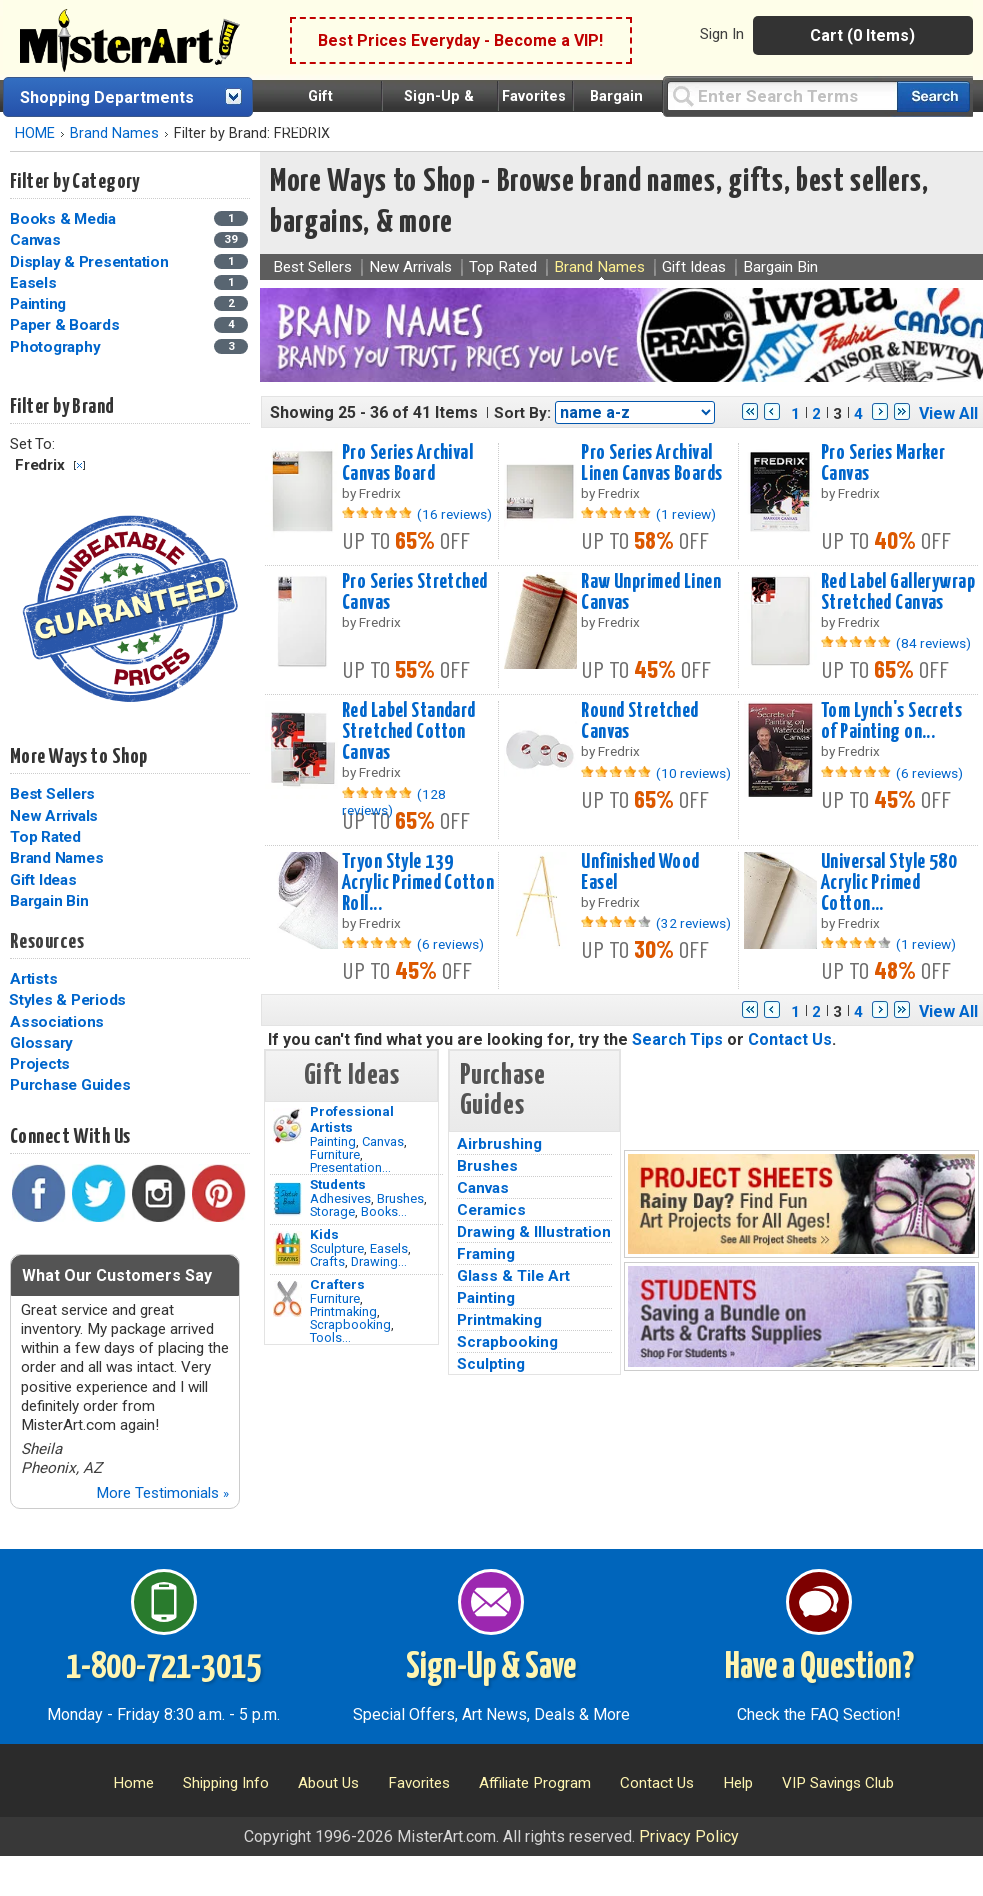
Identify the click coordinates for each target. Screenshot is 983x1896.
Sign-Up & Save (491, 1668)
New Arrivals (54, 816)
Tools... (330, 1337)
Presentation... (350, 1167)
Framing (486, 1254)
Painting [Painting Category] (40, 304)
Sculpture (337, 1248)
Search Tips (677, 1039)
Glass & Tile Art (513, 1276)
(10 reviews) (693, 773)
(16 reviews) (454, 514)
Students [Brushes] (338, 1184)
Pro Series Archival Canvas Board (407, 463)
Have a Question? (819, 1668)
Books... (384, 1211)
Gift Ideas (43, 880)
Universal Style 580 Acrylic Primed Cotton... (889, 883)
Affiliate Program (535, 1783)
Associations (57, 1022)
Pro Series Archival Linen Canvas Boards (651, 463)
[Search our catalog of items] (933, 96)
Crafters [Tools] (337, 1284)
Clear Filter (79, 465)
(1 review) (686, 514)
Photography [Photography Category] (57, 347)
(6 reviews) (929, 773)
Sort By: (522, 413)
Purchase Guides (70, 1085)
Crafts (327, 1261)
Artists (33, 979)
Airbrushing (499, 1144)
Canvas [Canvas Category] (37, 240)
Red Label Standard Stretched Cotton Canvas (409, 732)
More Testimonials (162, 1493)
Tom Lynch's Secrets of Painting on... (891, 721)
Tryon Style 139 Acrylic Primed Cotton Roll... (418, 883)
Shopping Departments (107, 97)
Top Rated (45, 837)
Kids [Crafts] (324, 1234)
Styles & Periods (67, 1000)
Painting (333, 1141)
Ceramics (491, 1210)
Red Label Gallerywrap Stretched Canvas (898, 592)
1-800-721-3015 (163, 1668)
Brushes (400, 1198)
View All (948, 413)
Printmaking (343, 1311)
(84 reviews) (933, 643)
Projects (40, 1064)
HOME (35, 133)
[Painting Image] (287, 1126)
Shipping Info (226, 1783)
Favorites (534, 96)
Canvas (383, 1141)
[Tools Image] (287, 1299)
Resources (47, 942)
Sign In (722, 34)
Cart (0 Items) (862, 35)
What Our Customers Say (117, 1275)
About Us (328, 1783)
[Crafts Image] (287, 1249)
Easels (389, 1248)
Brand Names (114, 133)
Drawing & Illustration (534, 1232)
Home (133, 1783)
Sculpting (491, 1364)
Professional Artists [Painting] (352, 1119)
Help (738, 1783)
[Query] (782, 95)
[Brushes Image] (287, 1199)
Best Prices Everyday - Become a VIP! (460, 40)
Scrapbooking (350, 1324)
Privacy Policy (689, 1836)
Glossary (41, 1043)
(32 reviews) (693, 923)
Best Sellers (52, 794)
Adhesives (340, 1198)
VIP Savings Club (838, 1783)
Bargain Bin (49, 901)
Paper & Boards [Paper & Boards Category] (66, 325)
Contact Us (790, 1039)
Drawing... (379, 1261)
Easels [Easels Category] (35, 283)
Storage (332, 1211)
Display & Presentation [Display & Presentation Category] (91, 262)
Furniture (335, 1154)
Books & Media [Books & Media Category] (65, 219)
